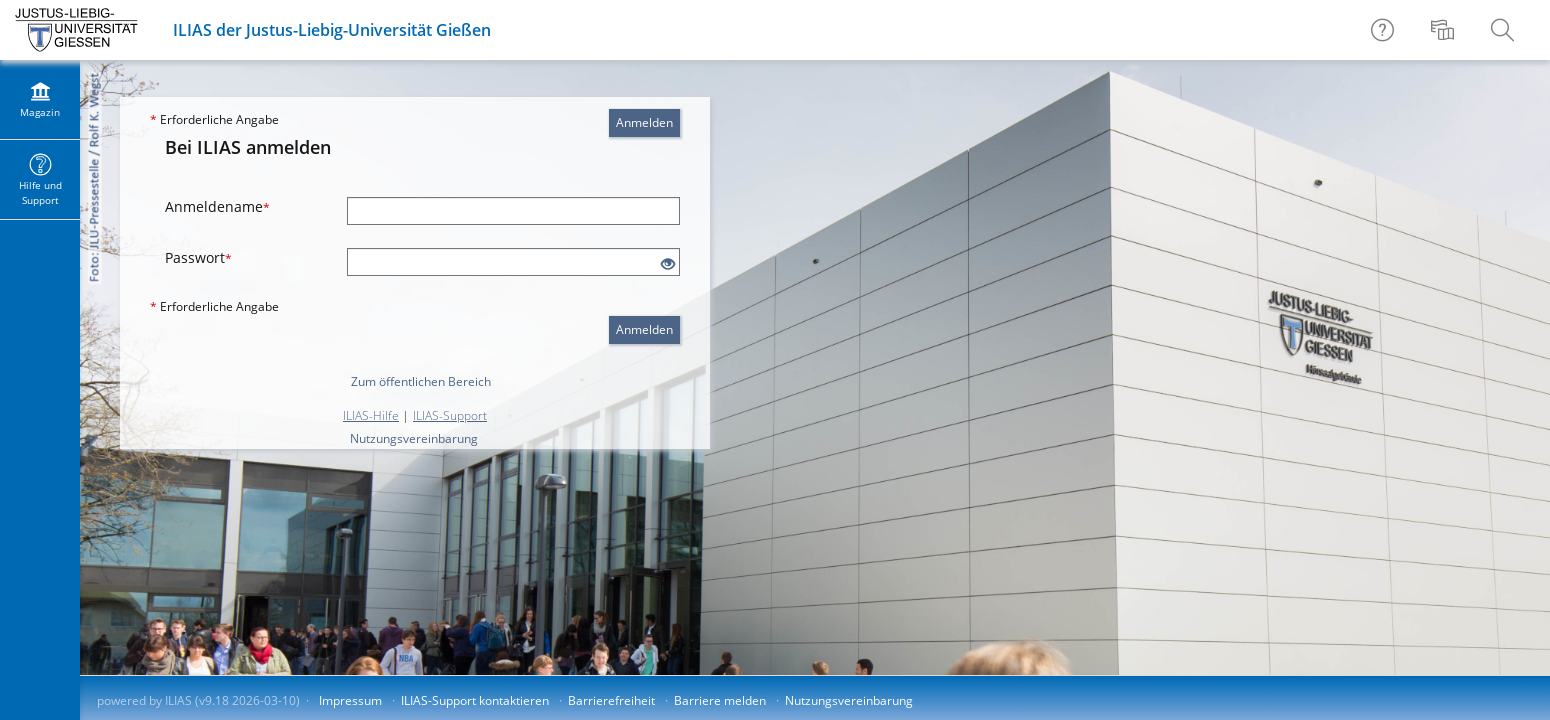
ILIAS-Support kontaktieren (475, 700)
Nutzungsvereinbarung (414, 438)
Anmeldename (217, 206)
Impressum (350, 700)
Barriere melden (720, 700)
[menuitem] (1445, 30)
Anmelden (644, 122)
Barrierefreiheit (611, 700)
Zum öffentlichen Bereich (421, 381)
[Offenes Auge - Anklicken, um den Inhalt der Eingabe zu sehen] (668, 264)
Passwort (198, 257)
